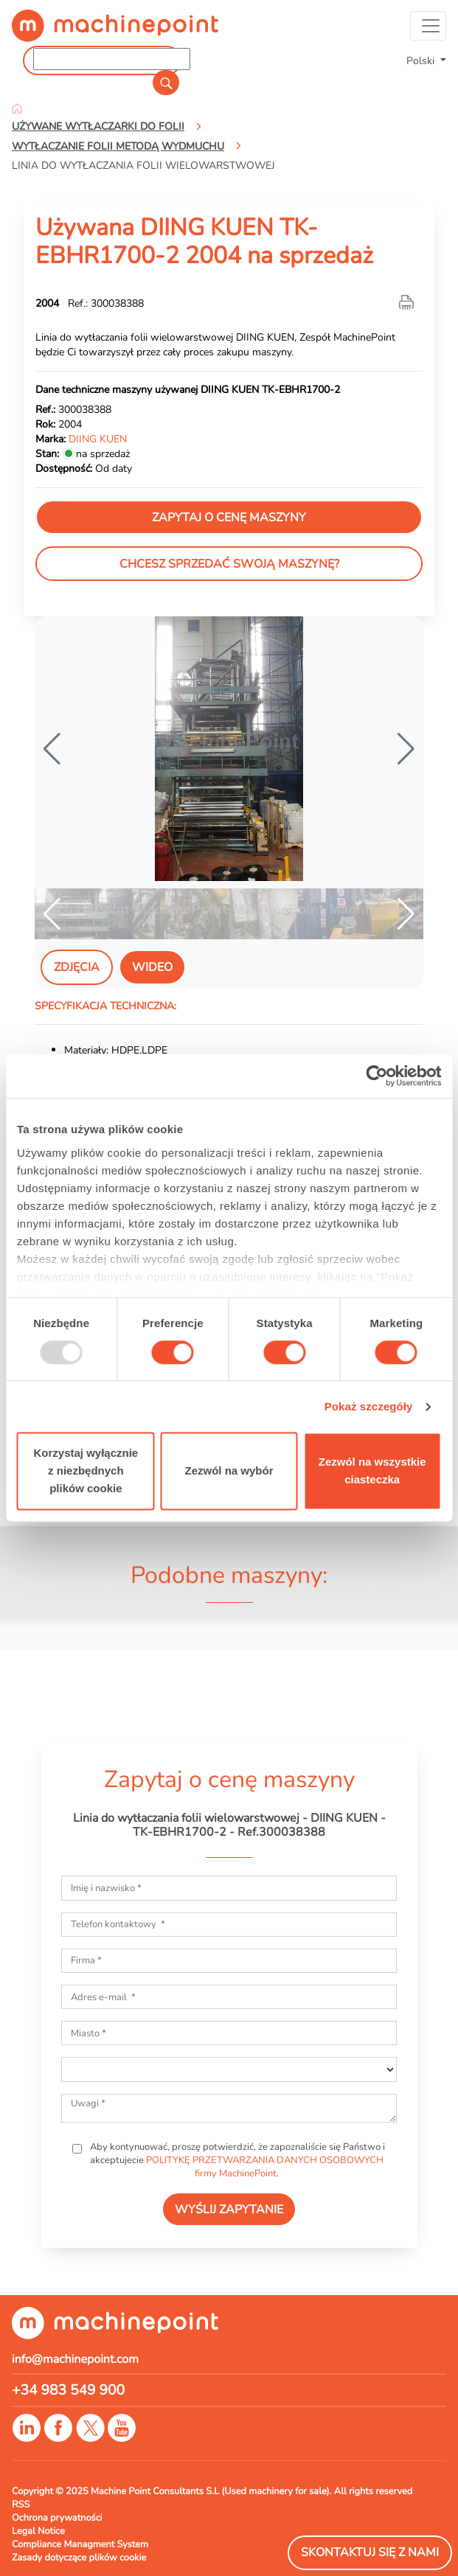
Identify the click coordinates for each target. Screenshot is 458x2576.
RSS (21, 2504)
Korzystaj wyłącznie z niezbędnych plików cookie (85, 1471)
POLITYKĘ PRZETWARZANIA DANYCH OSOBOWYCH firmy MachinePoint (265, 2167)
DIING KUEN (98, 438)
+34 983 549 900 (68, 2390)
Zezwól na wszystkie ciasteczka (372, 1471)
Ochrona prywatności (57, 2517)
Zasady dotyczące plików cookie (79, 2557)
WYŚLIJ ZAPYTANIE (229, 2209)
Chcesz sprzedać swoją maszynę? (229, 564)
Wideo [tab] (152, 967)
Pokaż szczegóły (369, 1406)
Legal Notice (38, 2531)
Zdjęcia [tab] (77, 967)
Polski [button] (421, 60)
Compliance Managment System (80, 2544)
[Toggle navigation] (428, 26)
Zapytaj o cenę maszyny (229, 517)
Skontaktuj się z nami (370, 2552)
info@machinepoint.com (75, 2359)
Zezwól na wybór (228, 1471)
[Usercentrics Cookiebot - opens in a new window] (376, 1076)
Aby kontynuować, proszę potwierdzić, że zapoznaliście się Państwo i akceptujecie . (236, 2160)
